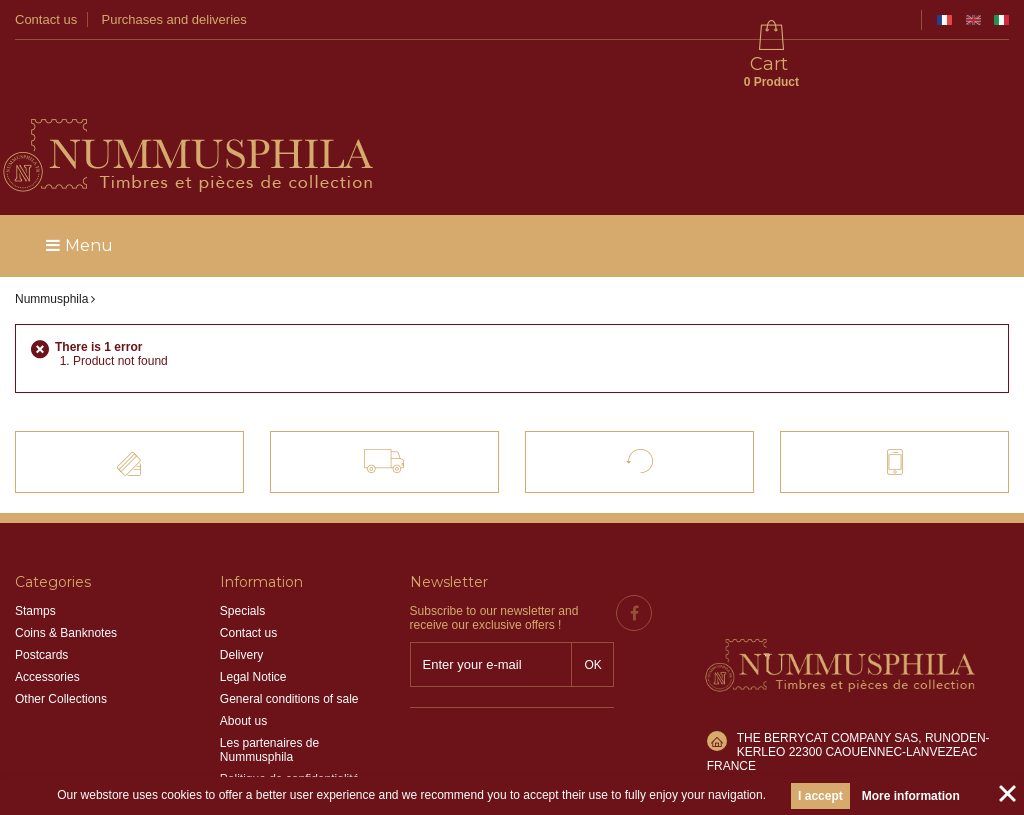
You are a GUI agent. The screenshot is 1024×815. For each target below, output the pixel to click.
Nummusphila (51, 243)
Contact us (46, 19)
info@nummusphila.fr (794, 697)
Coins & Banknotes (66, 577)
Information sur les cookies (291, 745)
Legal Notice (253, 621)
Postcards (41, 599)
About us (243, 665)
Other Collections (61, 643)
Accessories (47, 621)
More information (911, 796)
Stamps (35, 555)
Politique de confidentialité (289, 723)
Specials (242, 555)
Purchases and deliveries (174, 19)
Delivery (241, 599)
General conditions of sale (289, 643)
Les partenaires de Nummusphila (269, 694)
